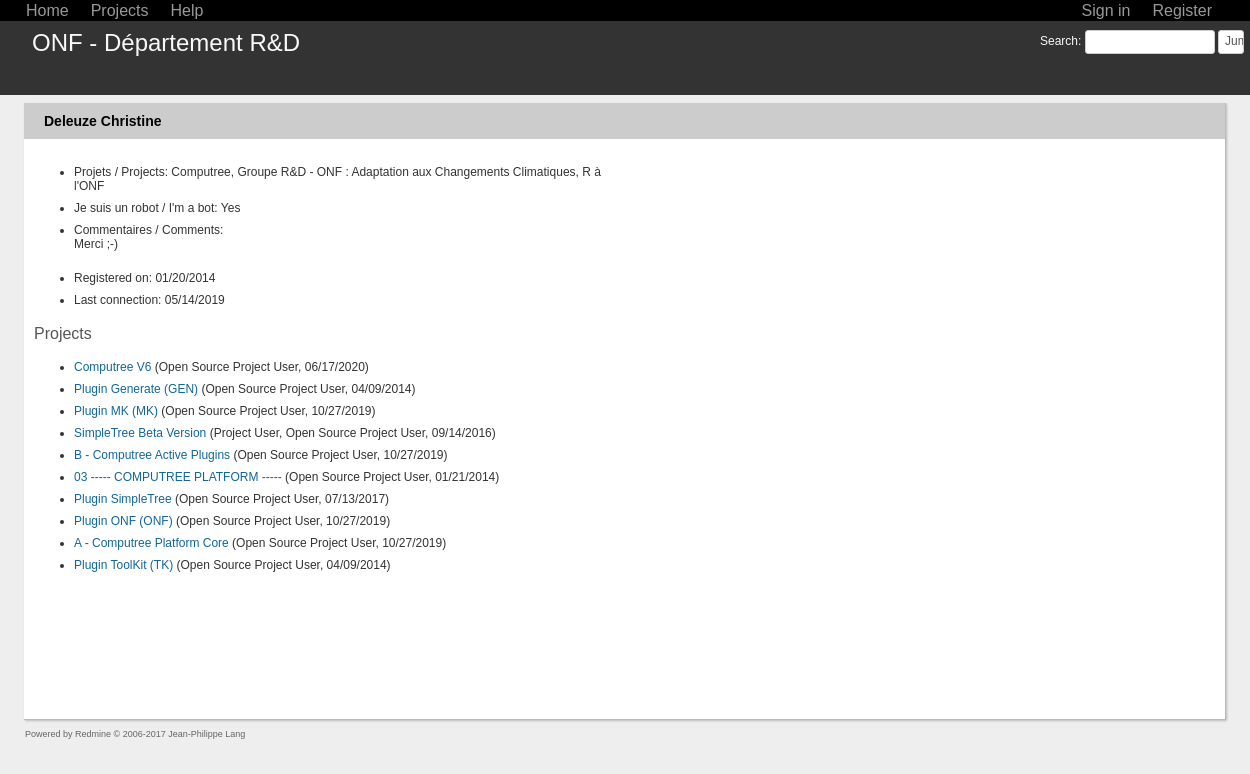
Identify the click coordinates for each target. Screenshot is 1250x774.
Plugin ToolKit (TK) (123, 565)
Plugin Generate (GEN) (136, 389)
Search (1059, 41)
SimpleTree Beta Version (140, 433)
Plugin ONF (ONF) (123, 521)
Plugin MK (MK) (116, 411)
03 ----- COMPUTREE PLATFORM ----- (178, 477)
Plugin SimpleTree (123, 499)
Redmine (93, 734)
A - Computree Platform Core (151, 543)
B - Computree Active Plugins (152, 455)
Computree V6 (112, 367)
